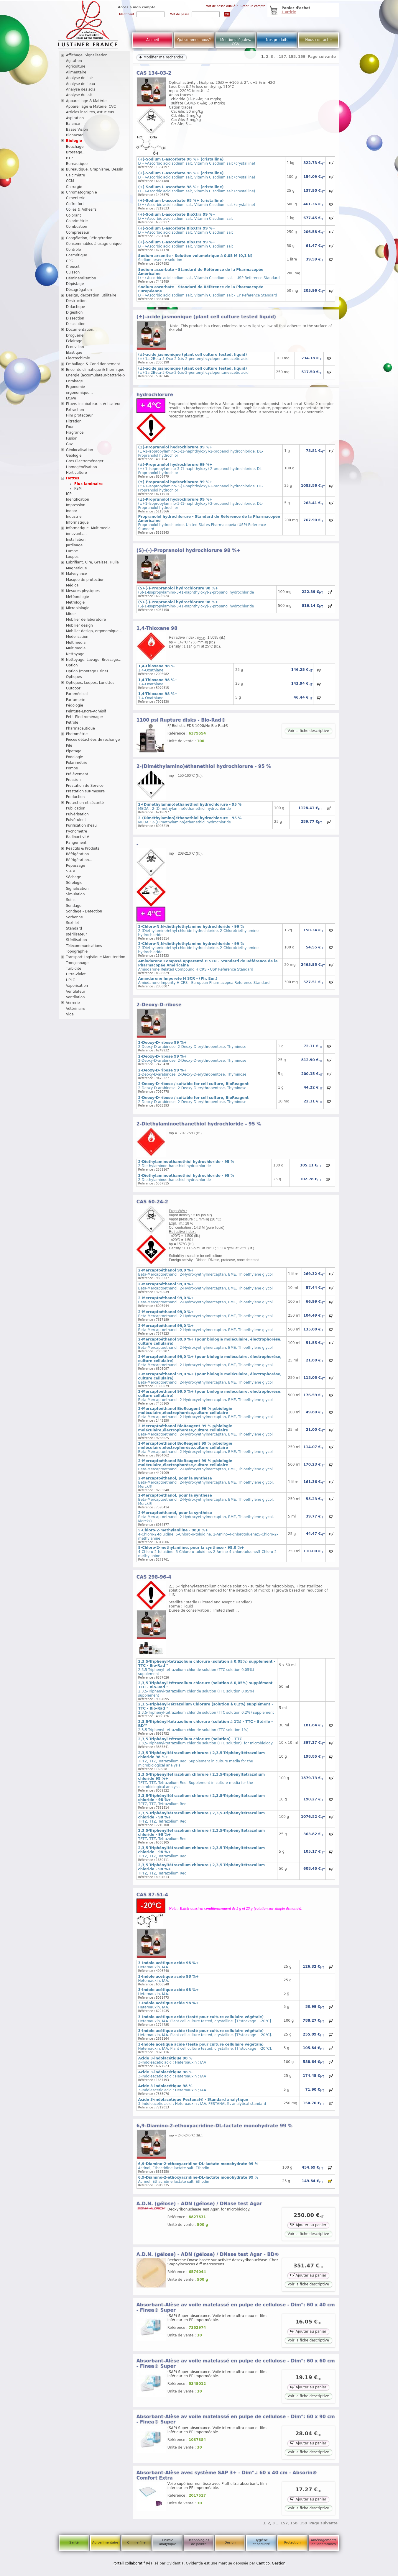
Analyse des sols (80, 89)
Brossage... (76, 152)
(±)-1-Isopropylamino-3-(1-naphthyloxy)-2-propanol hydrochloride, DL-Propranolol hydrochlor (200, 451)
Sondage (74, 906)
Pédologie (74, 705)
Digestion (74, 312)
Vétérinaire (75, 1009)
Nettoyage (75, 654)
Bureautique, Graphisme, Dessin (94, 169)
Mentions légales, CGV (235, 42)
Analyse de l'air (79, 78)
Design (230, 2542)
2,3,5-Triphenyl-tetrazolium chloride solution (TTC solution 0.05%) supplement (206, 1667)
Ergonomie (75, 387)
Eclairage (74, 341)
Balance (73, 124)
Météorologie (77, 597)
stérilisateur (76, 934)
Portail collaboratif (129, 2563)
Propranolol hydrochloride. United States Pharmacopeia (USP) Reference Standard (209, 522)
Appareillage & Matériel (87, 101)
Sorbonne (74, 917)
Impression (75, 505)
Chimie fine (136, 2542)
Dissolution (75, 324)
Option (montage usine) (87, 671)
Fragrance (75, 432)
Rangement (76, 842)
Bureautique (77, 164)
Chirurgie (74, 187)
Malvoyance (76, 574)
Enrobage (74, 381)
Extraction (75, 410)
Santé (74, 2542)
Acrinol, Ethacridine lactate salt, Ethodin (198, 2166)
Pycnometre (76, 831)
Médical (73, 585)
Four (70, 427)
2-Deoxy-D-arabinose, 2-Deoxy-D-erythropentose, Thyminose (192, 1044)
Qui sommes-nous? (194, 40)
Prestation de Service (84, 786)
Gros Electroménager (84, 461)
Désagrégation (79, 290)
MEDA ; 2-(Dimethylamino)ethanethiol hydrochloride (190, 806)
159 (301, 57)
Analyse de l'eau (80, 84)
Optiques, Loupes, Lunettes (90, 683)
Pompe (72, 768)
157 (282, 57)
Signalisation (77, 888)
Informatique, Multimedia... (90, 528)
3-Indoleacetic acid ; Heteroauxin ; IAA (172, 2060)
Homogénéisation (81, 467)
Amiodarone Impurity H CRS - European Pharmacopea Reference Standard (204, 980)
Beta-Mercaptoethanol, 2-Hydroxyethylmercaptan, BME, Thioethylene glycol (205, 1272)
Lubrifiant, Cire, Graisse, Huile (92, 562)
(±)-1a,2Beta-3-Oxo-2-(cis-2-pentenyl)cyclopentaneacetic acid (193, 357)
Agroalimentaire (105, 2542)
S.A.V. (71, 871)
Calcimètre (75, 175)
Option (72, 665)
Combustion (76, 227)
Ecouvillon (75, 347)
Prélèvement (77, 774)
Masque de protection (85, 580)
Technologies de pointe (198, 2542)
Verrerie (73, 1003)
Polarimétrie (77, 763)
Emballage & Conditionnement (93, 364)
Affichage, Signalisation (87, 55)
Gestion (278, 2563)
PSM (78, 488)
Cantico (263, 2563)
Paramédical (77, 694)
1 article (289, 12)
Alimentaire (76, 72)
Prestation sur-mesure (85, 791)
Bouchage (75, 147)
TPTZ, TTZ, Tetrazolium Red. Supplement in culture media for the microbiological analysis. (201, 1759)
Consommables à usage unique (93, 244)
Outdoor (73, 688)
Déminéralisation (81, 278)
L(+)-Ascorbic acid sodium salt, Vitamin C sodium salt (185, 216)
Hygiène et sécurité (261, 2542)
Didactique (75, 307)
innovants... (76, 534)
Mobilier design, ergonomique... (94, 631)
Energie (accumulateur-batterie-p (95, 375)
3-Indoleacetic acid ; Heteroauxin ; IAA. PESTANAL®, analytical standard (202, 2101)
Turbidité (73, 968)
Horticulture (76, 473)
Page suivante (322, 57)
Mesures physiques (83, 591)
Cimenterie (75, 198)
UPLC (70, 980)
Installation (75, 540)
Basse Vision (77, 129)
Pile (69, 745)
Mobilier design (79, 625)
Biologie (74, 141)
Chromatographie (81, 192)
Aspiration (75, 118)
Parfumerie (75, 700)
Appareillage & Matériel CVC (91, 106)
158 (292, 57)
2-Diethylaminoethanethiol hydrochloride (186, 1164)
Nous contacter (318, 40)
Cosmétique (76, 255)
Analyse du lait (79, 95)
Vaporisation (77, 986)
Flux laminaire (88, 484)
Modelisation (77, 637)
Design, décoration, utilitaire (91, 295)
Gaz (69, 444)
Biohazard (75, 135)
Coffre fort (75, 204)
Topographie (77, 951)
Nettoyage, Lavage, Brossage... (93, 660)
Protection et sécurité (85, 803)
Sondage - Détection (84, 911)
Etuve (71, 398)
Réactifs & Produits (82, 848)
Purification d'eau (81, 825)
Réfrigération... (79, 860)
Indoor (71, 511)
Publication (75, 808)
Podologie (74, 757)
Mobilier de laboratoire (86, 619)
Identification (77, 499)
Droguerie (75, 335)
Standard (74, 928)
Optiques (74, 677)
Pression (73, 780)
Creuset (73, 267)
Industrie (74, 516)
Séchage (73, 877)
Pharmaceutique (80, 728)
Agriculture (75, 66)
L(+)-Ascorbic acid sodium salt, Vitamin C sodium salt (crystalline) (196, 161)
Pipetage (73, 751)
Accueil (152, 40)
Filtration (74, 421)
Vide (70, 1014)
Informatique (77, 522)
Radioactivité (77, 837)
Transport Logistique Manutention (95, 957)
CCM (70, 181)
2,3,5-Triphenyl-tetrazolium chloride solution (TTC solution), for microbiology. (206, 1741)
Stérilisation (76, 940)
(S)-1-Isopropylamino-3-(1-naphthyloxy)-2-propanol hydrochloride (196, 590)
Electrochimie (78, 358)
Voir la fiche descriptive (308, 731)
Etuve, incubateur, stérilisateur (93, 404)
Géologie (74, 455)
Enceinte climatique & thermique (95, 370)
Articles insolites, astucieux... (92, 112)
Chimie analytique (167, 2542)
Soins (70, 900)
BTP (69, 158)
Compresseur (78, 232)
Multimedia (76, 642)
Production (75, 797)
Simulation (75, 894)
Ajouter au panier (308, 2224)
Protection (292, 2542)
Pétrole (72, 722)
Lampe (72, 551)
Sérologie (74, 883)
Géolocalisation (79, 450)
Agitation (74, 61)
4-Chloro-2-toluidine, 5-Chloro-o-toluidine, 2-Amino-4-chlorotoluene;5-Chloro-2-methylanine (208, 1534)
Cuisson (73, 272)
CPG (69, 261)
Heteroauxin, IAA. (168, 1965)
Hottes (72, 478)
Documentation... (81, 329)
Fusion (71, 438)
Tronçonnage (77, 963)
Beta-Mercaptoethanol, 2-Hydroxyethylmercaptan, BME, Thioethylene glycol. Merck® (206, 1482)
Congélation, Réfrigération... (91, 238)
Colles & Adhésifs (81, 209)
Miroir (71, 614)
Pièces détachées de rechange (93, 740)
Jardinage (74, 545)
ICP (69, 494)
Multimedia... (77, 648)
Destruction (76, 301)
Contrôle (73, 250)
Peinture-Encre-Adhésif (86, 711)
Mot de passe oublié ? (222, 6)
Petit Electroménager (84, 717)
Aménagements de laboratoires (323, 2542)
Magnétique (76, 568)
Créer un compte (253, 6)
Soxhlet (72, 923)
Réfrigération (77, 854)
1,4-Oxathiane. (156, 668)
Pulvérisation (77, 814)
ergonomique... (79, 393)
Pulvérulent (76, 820)
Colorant (73, 215)
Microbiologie (78, 608)
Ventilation (75, 997)
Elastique (74, 352)
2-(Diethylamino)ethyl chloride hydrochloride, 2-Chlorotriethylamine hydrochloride (198, 931)
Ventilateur (75, 991)
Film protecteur (79, 415)
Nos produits (277, 40)
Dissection (75, 318)
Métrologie (75, 602)
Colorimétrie (77, 221)
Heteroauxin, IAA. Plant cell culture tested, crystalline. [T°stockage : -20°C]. (205, 2019)
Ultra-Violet (76, 974)
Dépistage (75, 284)
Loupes (72, 557)
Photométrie (77, 734)
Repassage (75, 865)
